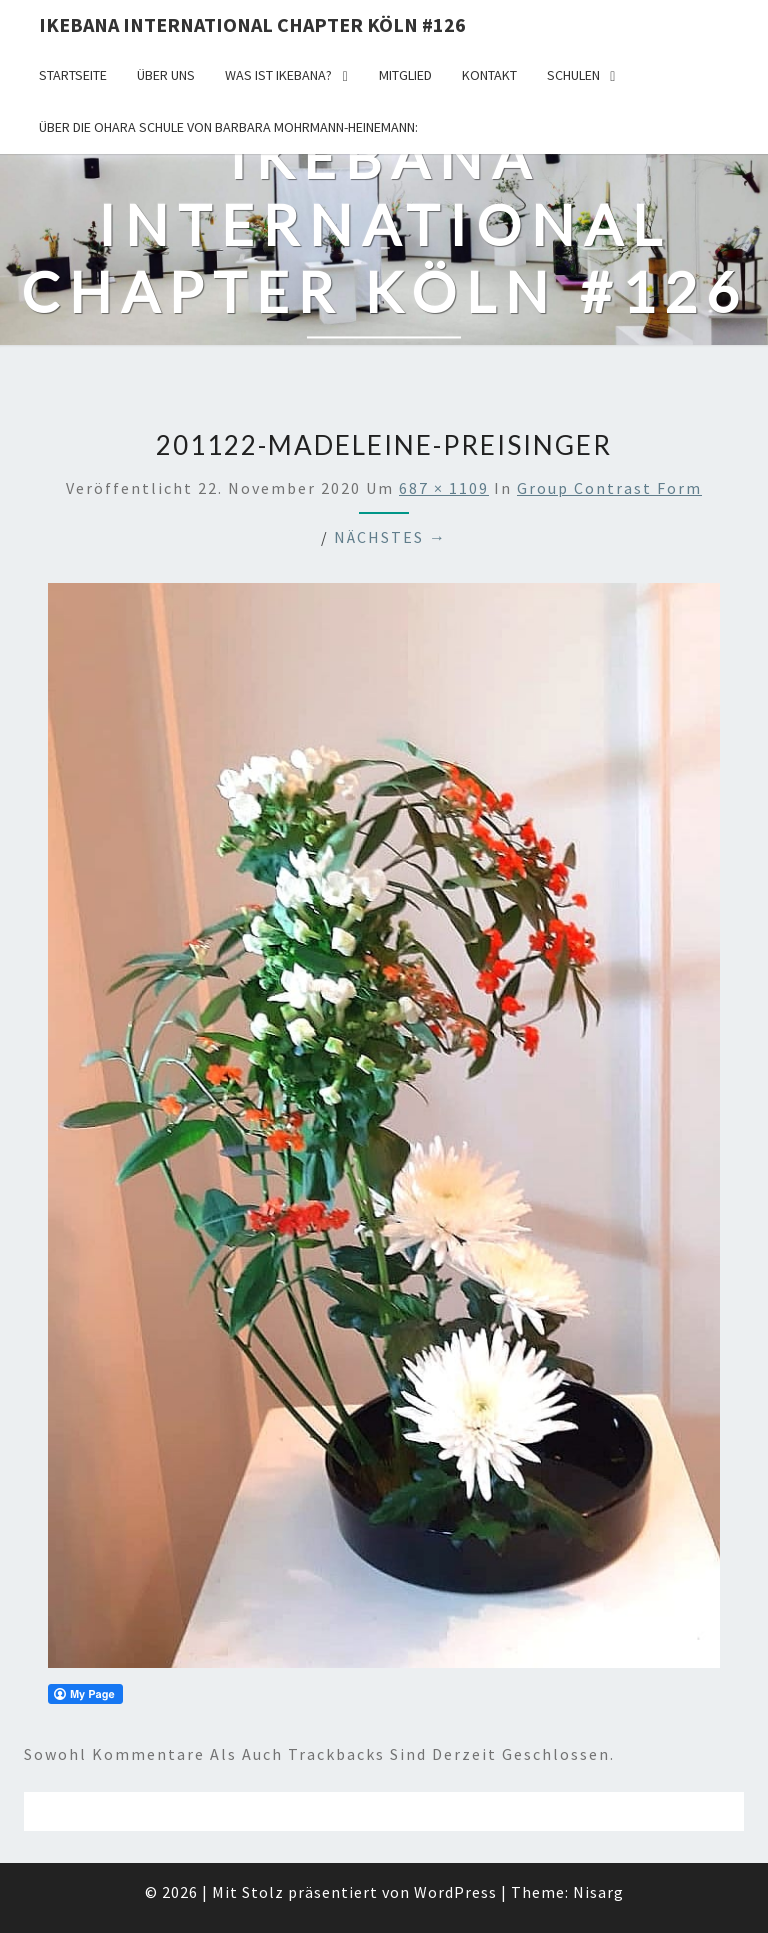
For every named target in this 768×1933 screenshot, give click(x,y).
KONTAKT (489, 75)
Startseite (73, 75)
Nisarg (598, 1892)
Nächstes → (390, 537)
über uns (166, 75)
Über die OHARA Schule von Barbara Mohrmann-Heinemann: (228, 127)
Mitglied (405, 75)
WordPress (455, 1892)
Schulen (573, 75)
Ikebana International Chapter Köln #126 (252, 24)
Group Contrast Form (609, 488)
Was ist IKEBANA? (278, 75)
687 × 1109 (444, 488)
